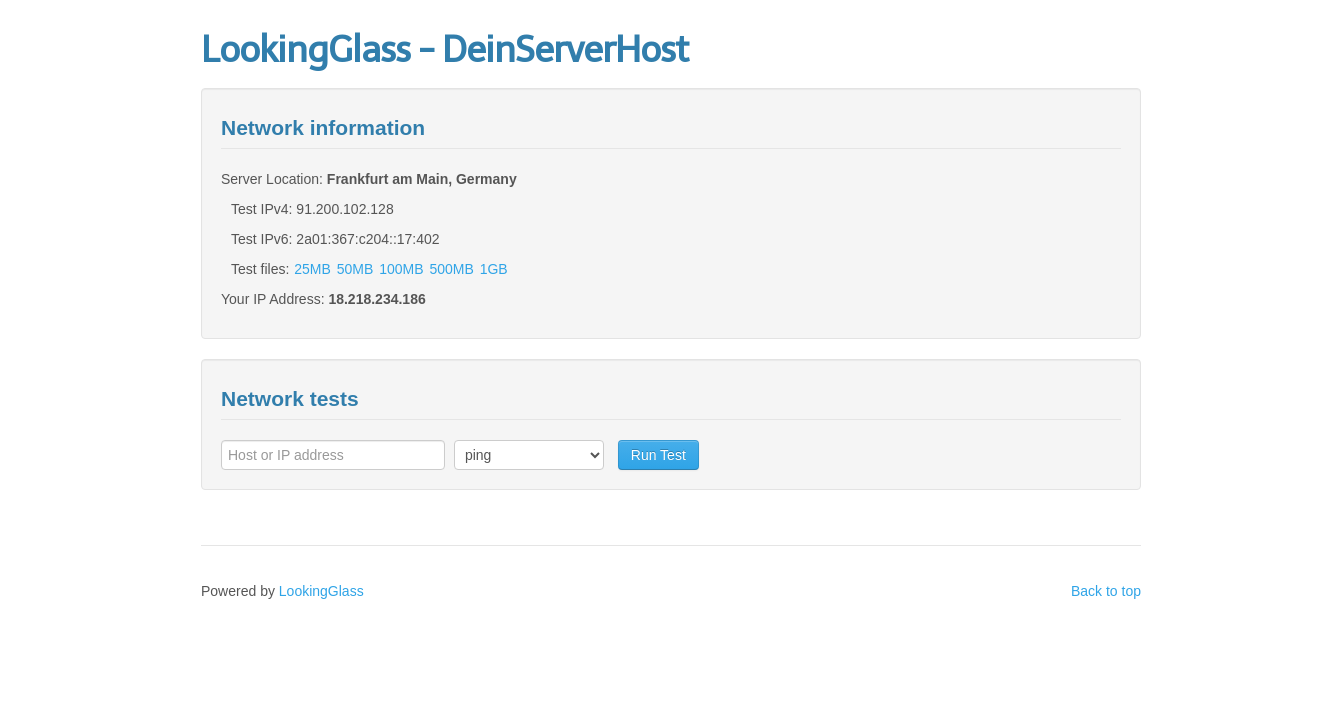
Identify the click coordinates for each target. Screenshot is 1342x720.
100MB (401, 269)
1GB (494, 269)
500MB (451, 269)
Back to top (1106, 591)
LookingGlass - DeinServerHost (444, 49)
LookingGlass (321, 591)
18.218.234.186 (376, 299)
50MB (355, 269)
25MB (312, 269)
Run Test (658, 455)
